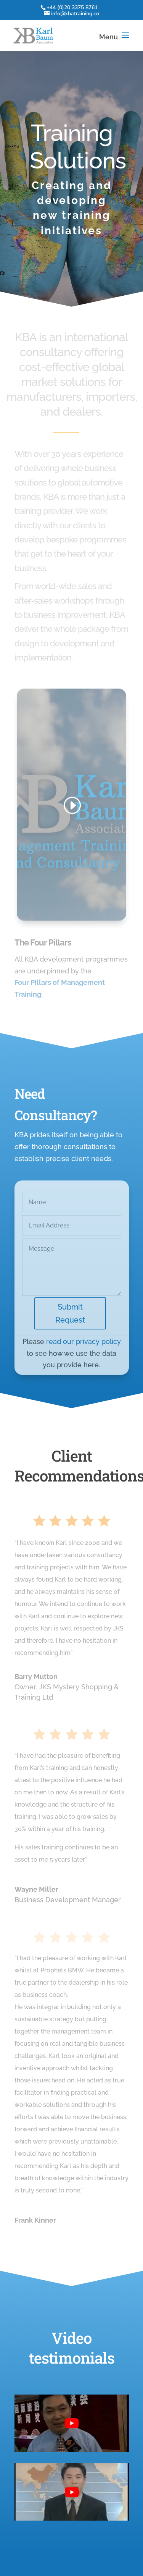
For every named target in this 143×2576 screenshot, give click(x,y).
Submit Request (70, 1325)
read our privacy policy (83, 1353)
